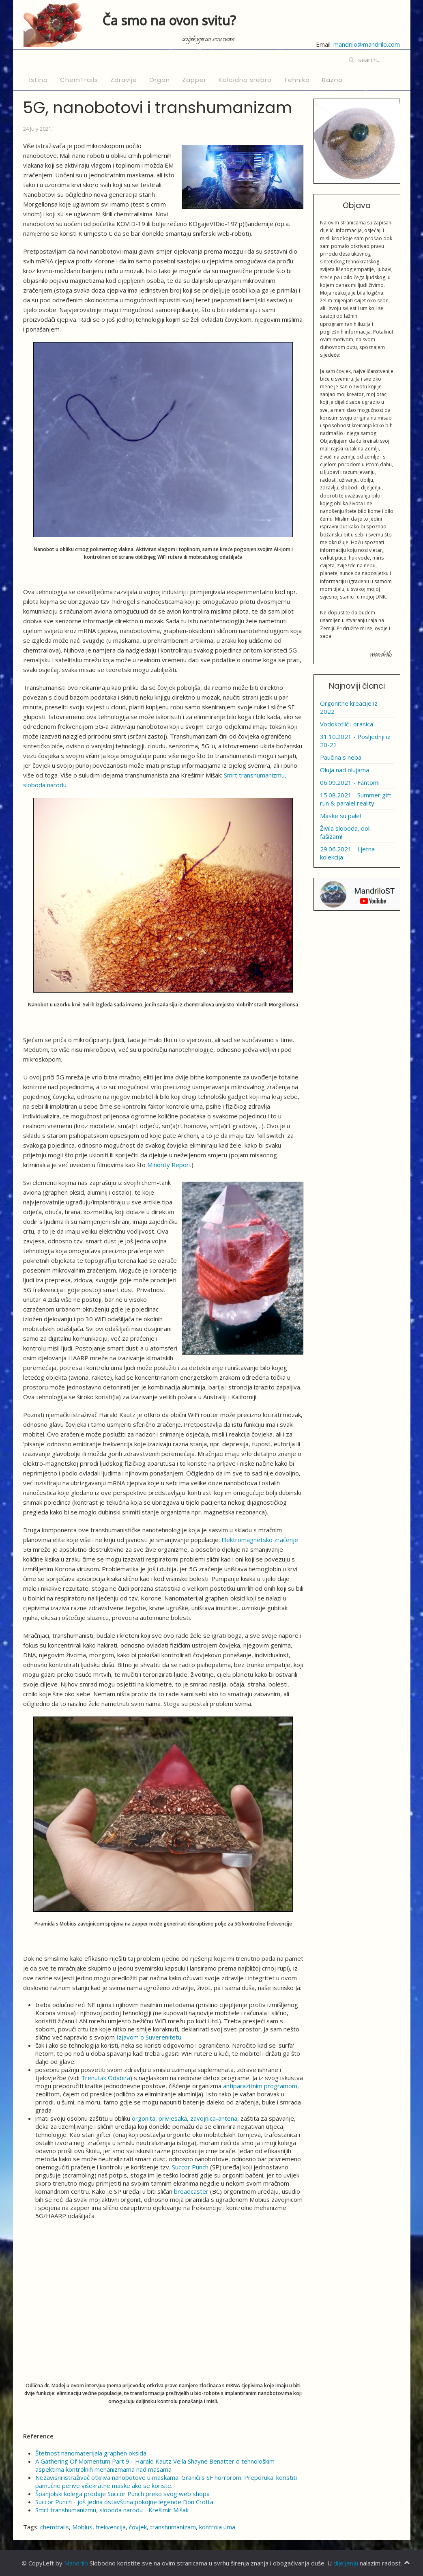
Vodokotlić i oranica (346, 724)
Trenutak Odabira (105, 2078)
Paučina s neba (340, 757)
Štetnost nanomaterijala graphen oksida (90, 2453)
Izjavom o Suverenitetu (148, 2037)
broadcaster (191, 2191)
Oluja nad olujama (344, 770)
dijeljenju (345, 2563)
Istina (38, 79)
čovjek (138, 2527)
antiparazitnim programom (260, 2086)
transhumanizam (173, 2527)
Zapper (194, 79)
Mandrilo (76, 2563)
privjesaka (173, 2118)
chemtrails (54, 2527)
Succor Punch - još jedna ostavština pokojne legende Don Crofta (124, 2502)
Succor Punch (190, 2167)
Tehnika (297, 79)
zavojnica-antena (213, 2118)
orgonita (143, 2118)
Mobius (82, 2527)
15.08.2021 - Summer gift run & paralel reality (355, 799)
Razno (332, 79)
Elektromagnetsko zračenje (259, 1540)
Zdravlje (123, 79)
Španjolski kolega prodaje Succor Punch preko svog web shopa (122, 2494)
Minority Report (169, 1165)
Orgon (159, 79)
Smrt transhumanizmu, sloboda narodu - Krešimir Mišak (112, 2510)
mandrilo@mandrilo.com (366, 44)
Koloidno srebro (245, 79)
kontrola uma (217, 2527)
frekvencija (111, 2527)
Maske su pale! (340, 816)
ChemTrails (79, 79)
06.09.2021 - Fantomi (350, 782)
